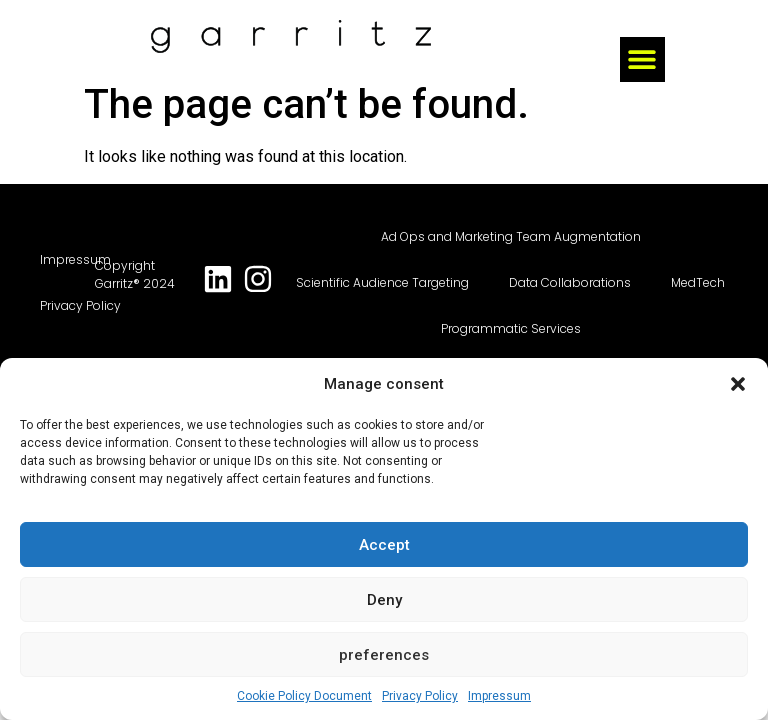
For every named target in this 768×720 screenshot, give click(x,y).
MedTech (698, 282)
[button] (738, 384)
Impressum (499, 696)
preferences (384, 655)
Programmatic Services (511, 328)
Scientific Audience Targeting (382, 282)
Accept (384, 545)
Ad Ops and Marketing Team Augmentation (511, 236)
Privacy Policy (420, 696)
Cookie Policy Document (304, 696)
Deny (384, 600)
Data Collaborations (570, 282)
